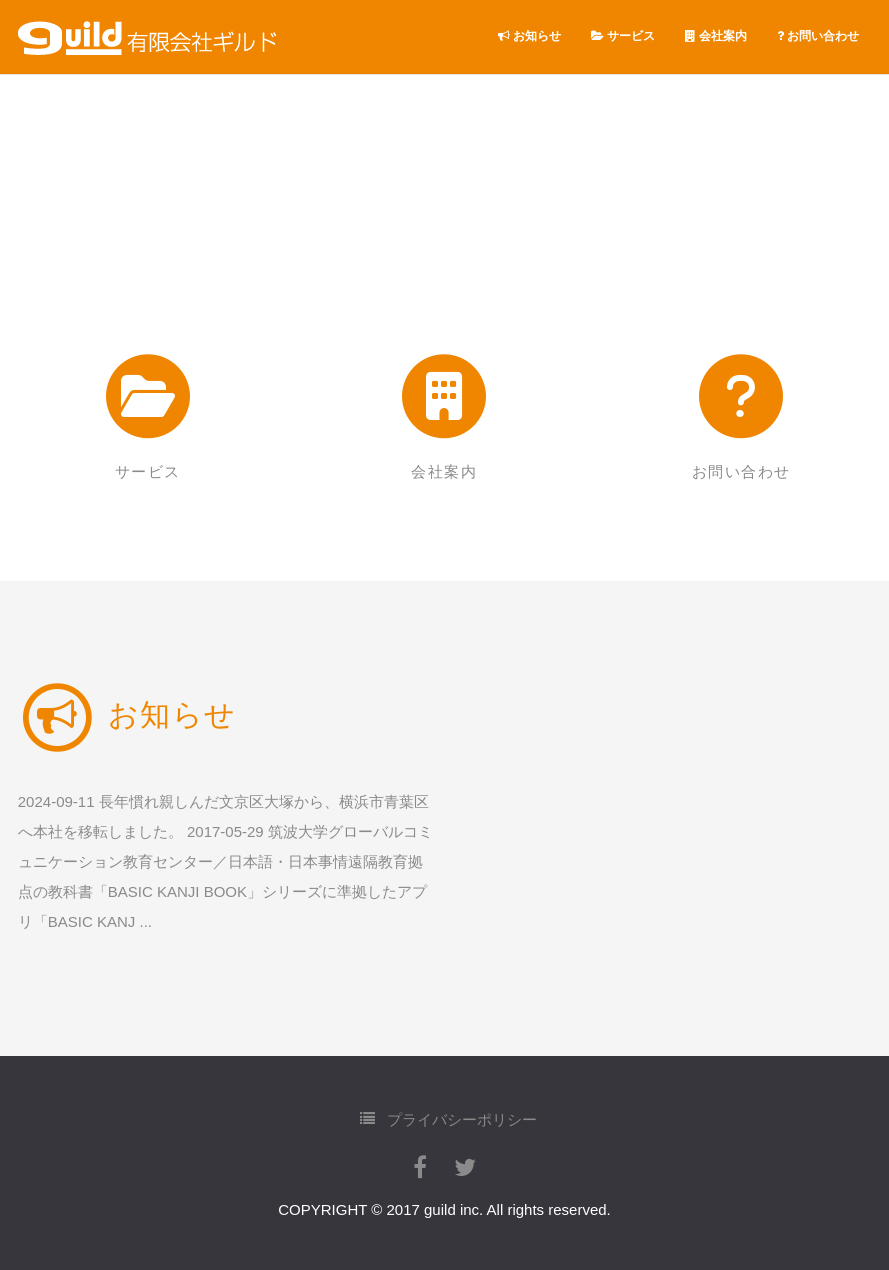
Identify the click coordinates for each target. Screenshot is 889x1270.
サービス (623, 36)
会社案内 (715, 36)
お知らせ (529, 36)
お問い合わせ (818, 36)
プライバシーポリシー (448, 1118)
